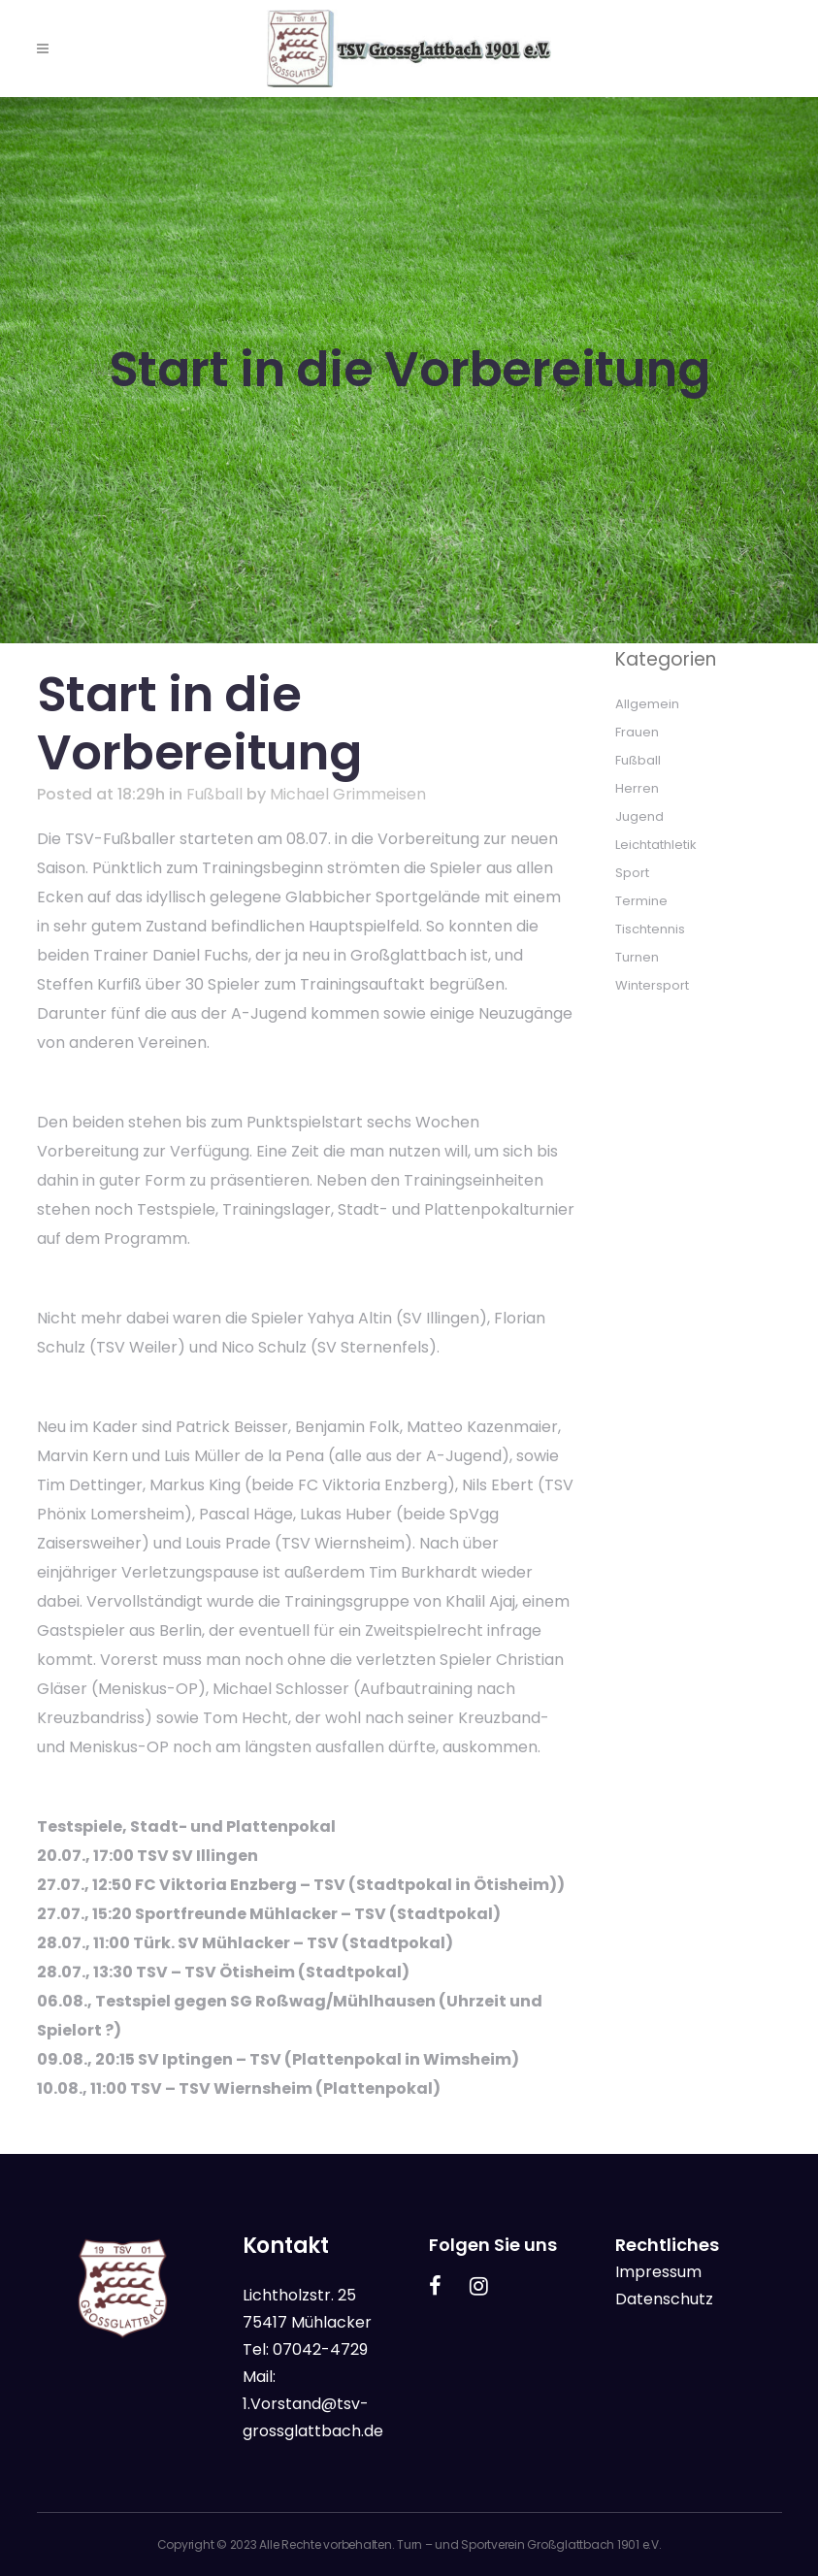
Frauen (637, 732)
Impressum (658, 2272)
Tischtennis (650, 929)
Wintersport (652, 985)
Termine (641, 901)
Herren (637, 788)
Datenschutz (664, 2299)
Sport (632, 873)
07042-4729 (320, 2349)
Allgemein (647, 704)
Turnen (637, 957)
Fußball (214, 794)
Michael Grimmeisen (348, 794)
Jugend (639, 816)
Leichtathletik (656, 844)
